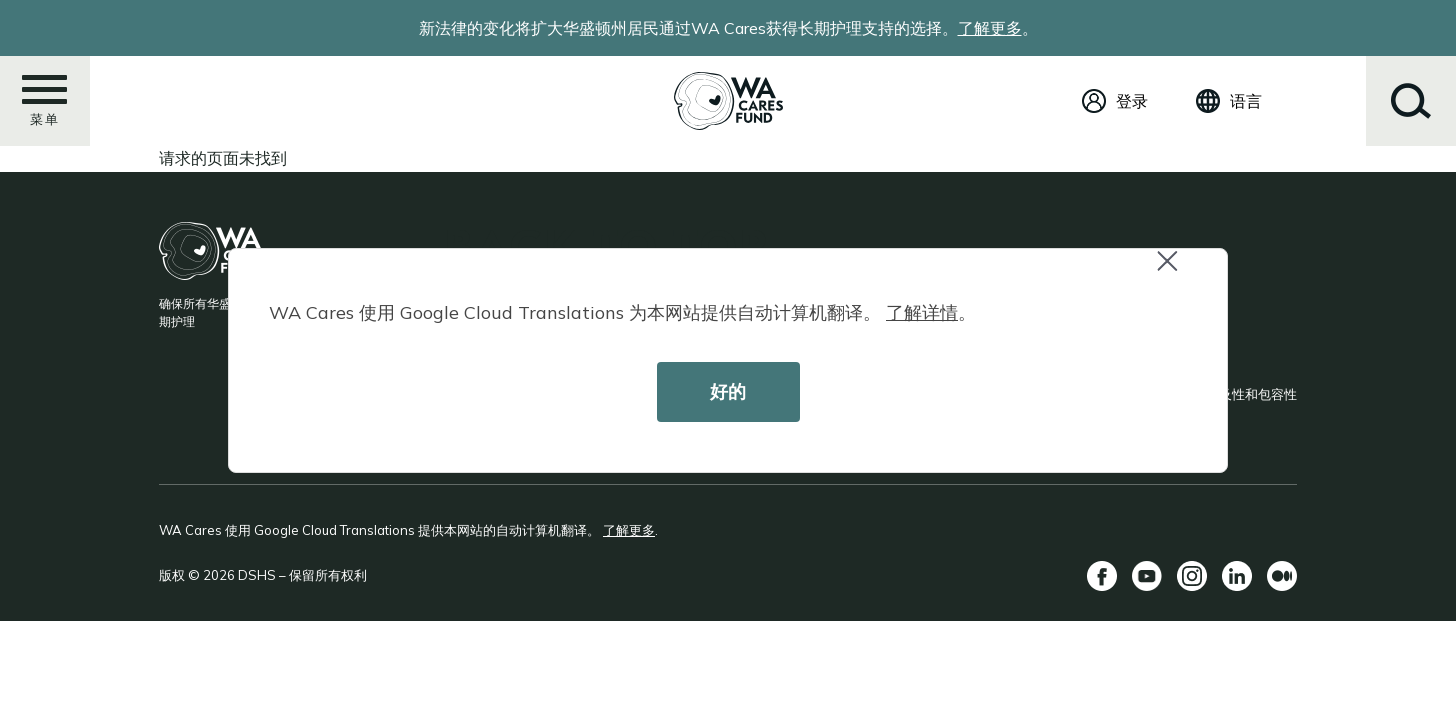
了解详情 (922, 312)
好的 (728, 391)
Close (1176, 271)
